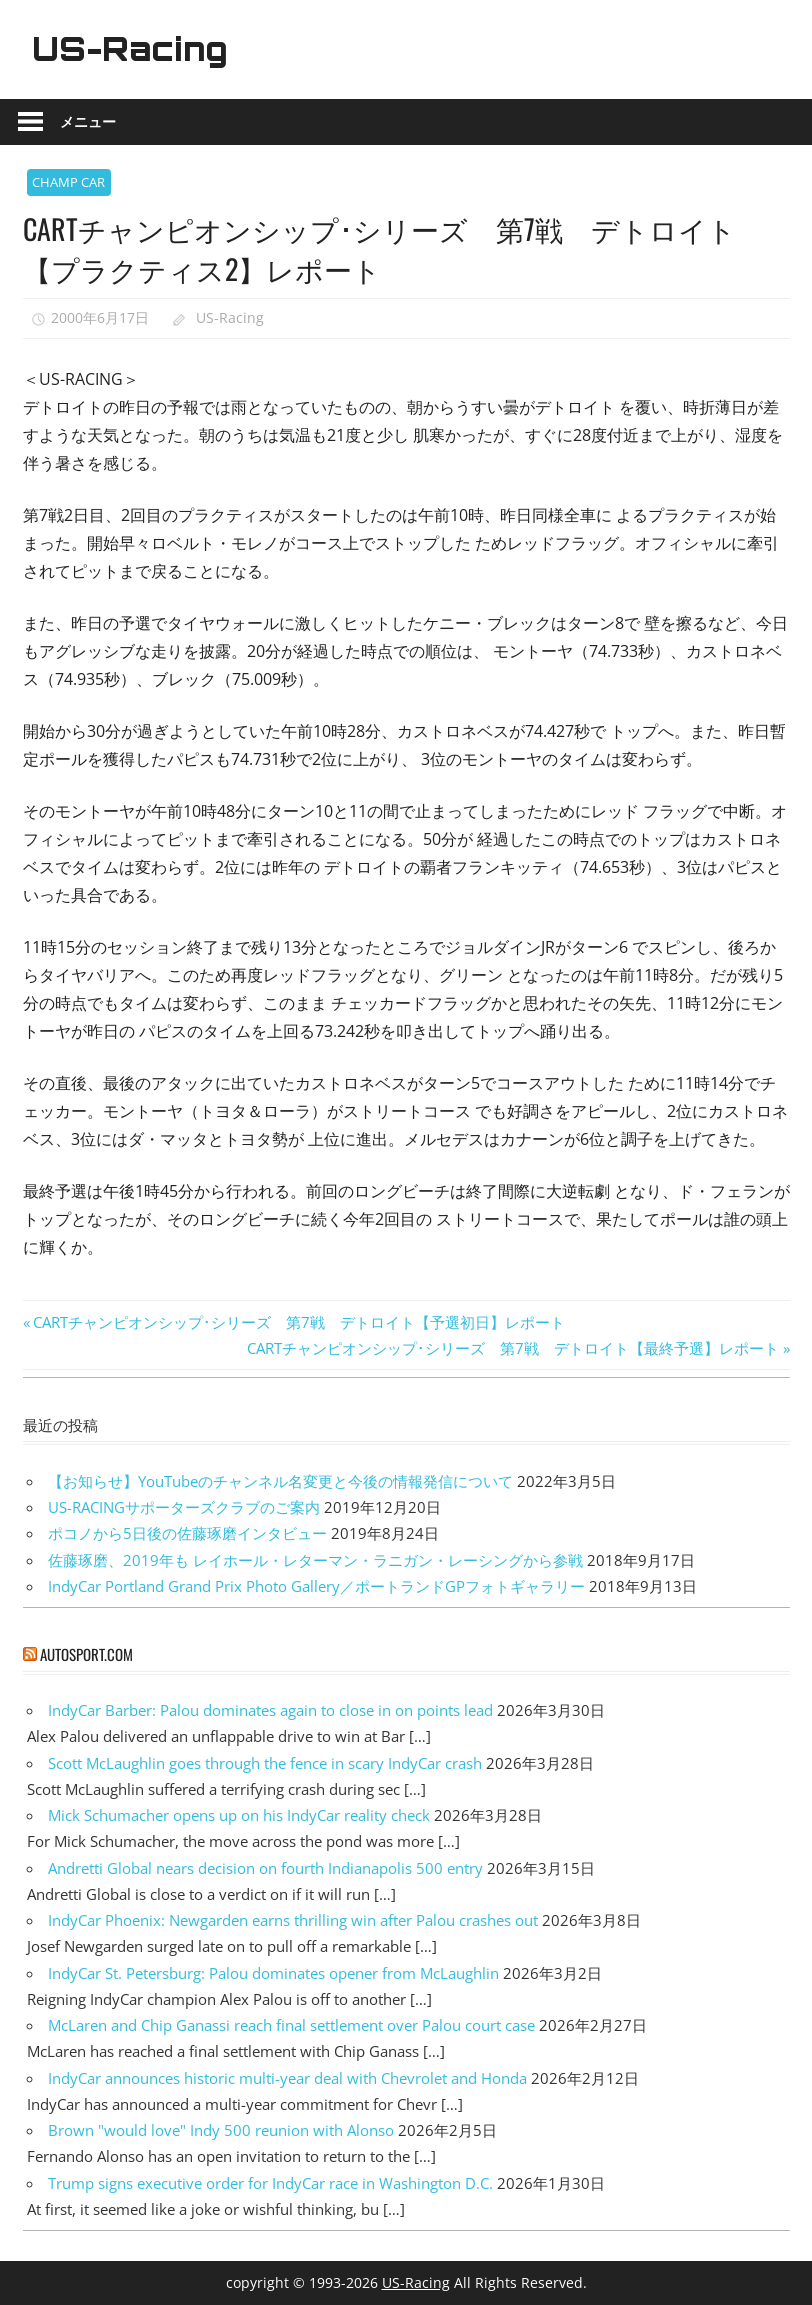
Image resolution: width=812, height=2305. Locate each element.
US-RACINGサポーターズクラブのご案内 (184, 1507)
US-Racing (130, 49)
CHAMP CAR (68, 182)
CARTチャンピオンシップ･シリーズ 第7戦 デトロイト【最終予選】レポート (513, 1348)
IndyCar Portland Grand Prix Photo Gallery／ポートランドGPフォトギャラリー (316, 1586)
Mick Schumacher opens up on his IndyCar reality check (239, 1815)
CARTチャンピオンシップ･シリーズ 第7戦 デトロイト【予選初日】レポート (298, 1322)
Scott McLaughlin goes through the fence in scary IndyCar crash (265, 1763)
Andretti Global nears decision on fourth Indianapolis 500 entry (265, 1868)
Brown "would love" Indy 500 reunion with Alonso (221, 2130)
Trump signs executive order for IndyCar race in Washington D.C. (270, 2183)
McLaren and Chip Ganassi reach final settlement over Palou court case (291, 2025)
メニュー (88, 121)
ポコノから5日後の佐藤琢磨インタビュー (187, 1533)
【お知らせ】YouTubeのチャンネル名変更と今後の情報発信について (280, 1481)
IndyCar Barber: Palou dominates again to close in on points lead (270, 1710)
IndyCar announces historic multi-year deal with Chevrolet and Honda (287, 2078)
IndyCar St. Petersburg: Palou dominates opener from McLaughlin (273, 1973)
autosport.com (86, 1654)
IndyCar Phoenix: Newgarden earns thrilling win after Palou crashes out (293, 1920)
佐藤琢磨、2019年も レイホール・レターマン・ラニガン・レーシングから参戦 (315, 1560)
